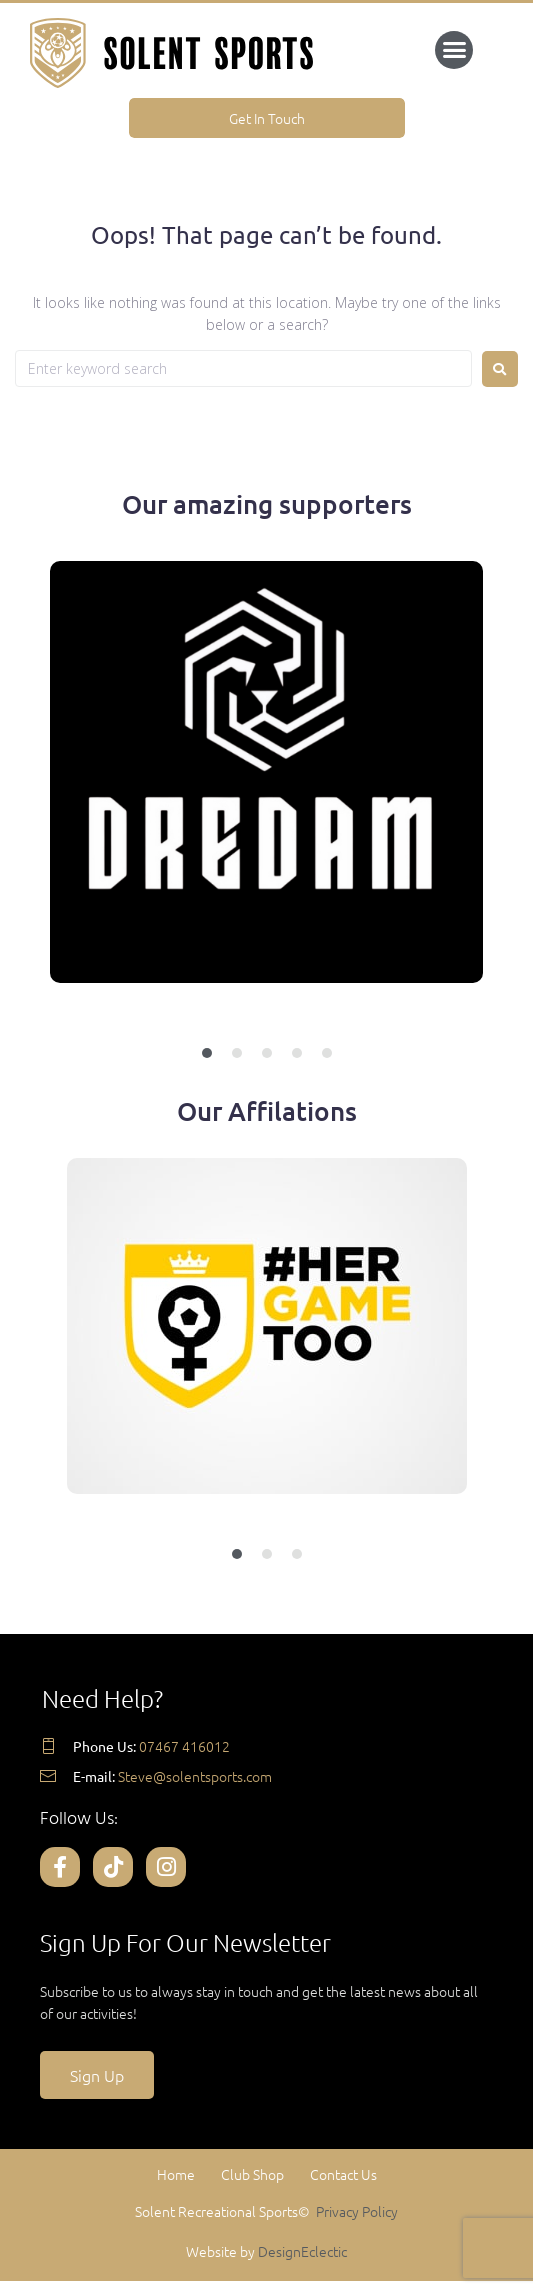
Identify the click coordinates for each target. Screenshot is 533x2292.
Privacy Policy (357, 2211)
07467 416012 (184, 1746)
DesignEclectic (302, 2251)
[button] (454, 50)
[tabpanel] (266, 809)
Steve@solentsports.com (195, 1776)
